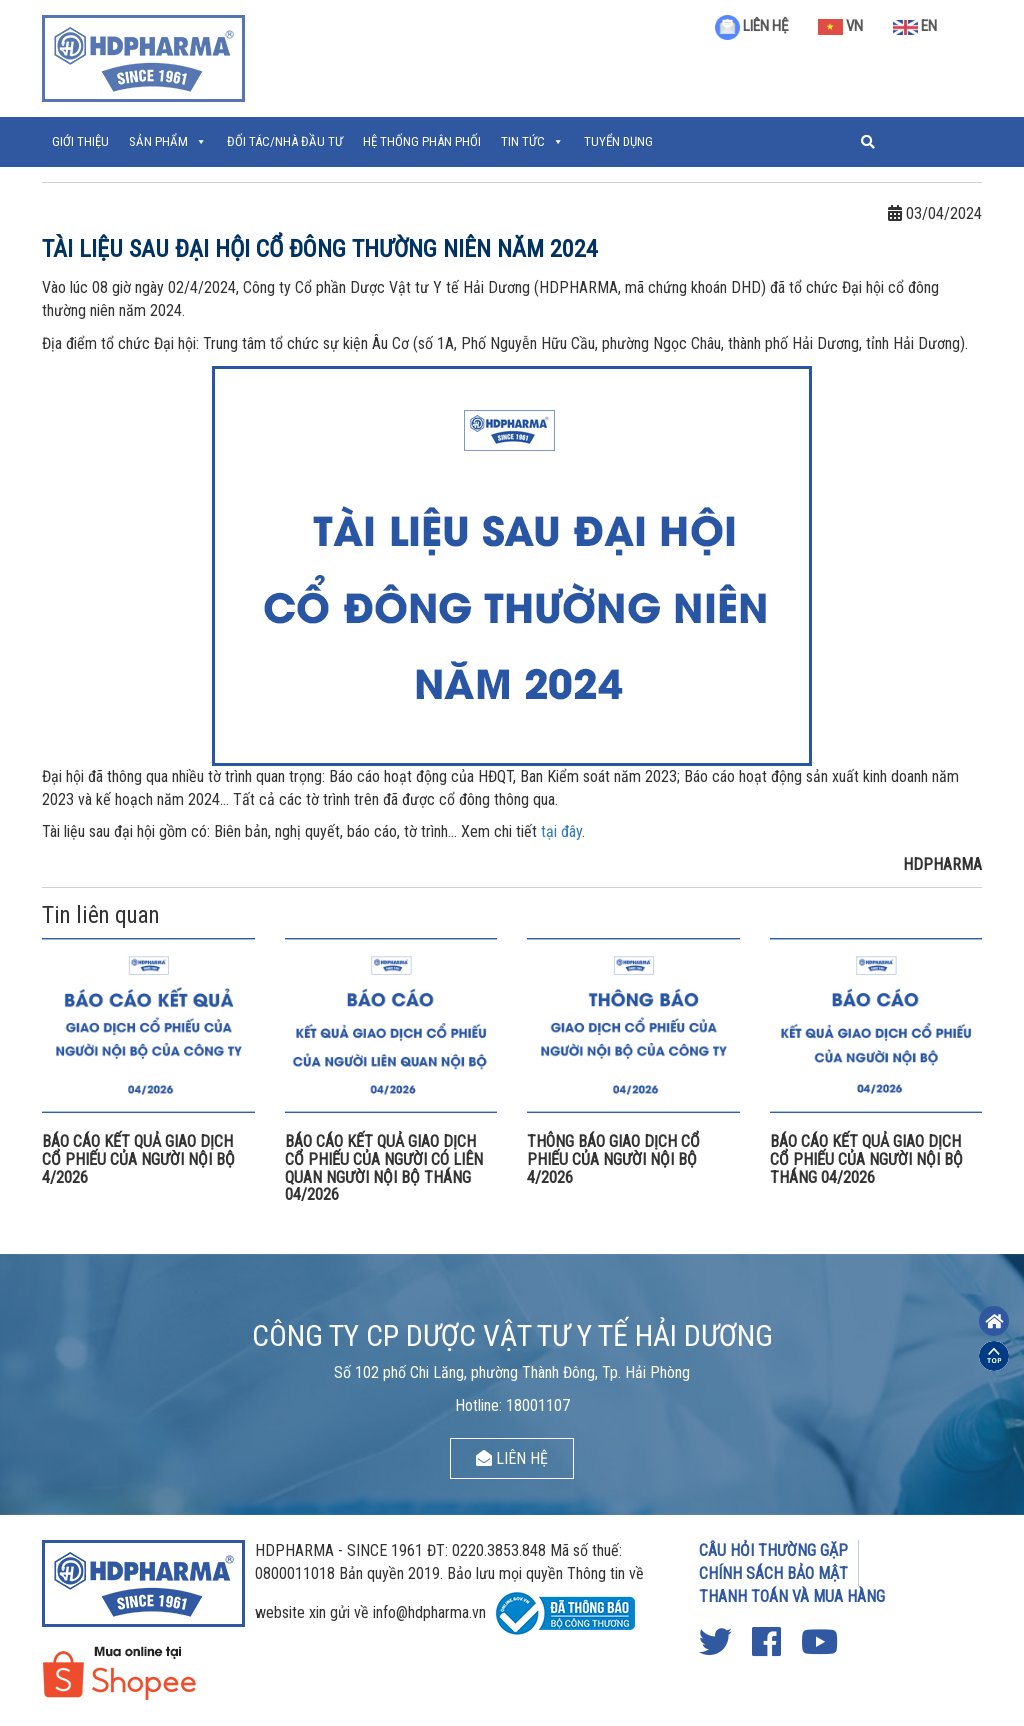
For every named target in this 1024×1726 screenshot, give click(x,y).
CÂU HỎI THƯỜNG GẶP (773, 1550)
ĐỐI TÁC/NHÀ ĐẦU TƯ (285, 141)
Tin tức (523, 141)
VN (840, 26)
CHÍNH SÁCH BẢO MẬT (773, 1573)
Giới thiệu (80, 141)
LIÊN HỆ (751, 26)
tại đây (561, 831)
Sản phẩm (158, 141)
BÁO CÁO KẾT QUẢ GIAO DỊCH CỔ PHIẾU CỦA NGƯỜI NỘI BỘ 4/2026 (138, 1159)
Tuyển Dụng (618, 141)
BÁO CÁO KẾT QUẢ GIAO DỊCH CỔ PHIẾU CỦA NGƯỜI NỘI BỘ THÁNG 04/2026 (866, 1159)
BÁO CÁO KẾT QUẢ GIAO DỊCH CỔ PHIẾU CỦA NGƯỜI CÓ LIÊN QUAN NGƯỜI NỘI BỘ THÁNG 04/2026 (384, 1168)
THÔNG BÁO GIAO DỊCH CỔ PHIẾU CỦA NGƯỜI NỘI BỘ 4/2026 (613, 1159)
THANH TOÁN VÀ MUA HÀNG (792, 1596)
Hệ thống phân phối (422, 141)
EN (915, 26)
